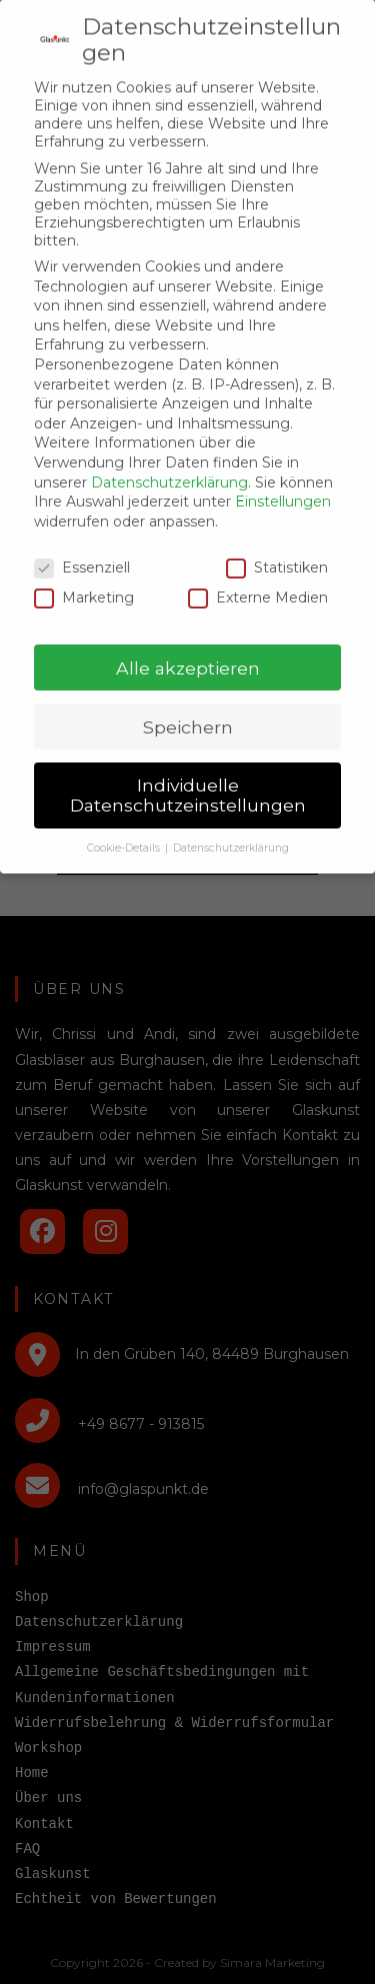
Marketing (84, 577)
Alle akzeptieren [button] (188, 646)
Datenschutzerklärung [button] (231, 827)
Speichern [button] (188, 705)
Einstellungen (283, 481)
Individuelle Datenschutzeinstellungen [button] (188, 774)
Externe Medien (258, 577)
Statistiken (277, 546)
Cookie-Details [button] (125, 827)
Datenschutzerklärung (169, 461)
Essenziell (82, 546)
